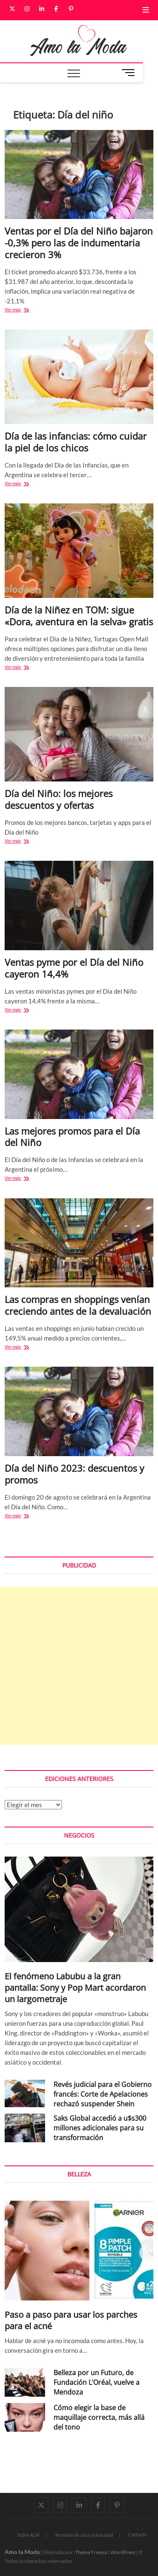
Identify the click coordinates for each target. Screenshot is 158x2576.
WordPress (122, 2552)
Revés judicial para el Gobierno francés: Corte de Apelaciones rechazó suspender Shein (103, 2094)
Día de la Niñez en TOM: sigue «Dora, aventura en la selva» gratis (79, 615)
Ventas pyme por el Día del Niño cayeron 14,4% (74, 968)
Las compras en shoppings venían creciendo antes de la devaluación (78, 1305)
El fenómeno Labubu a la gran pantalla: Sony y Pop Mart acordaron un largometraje (75, 1988)
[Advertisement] (79, 1666)
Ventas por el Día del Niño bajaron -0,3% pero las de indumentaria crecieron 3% (79, 242)
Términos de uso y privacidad (84, 2535)
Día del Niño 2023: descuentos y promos (74, 1474)
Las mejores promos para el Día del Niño (72, 1136)
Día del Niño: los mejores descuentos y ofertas (58, 799)
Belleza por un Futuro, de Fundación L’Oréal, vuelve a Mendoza (96, 2382)
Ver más (26, 310)
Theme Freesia (91, 2552)
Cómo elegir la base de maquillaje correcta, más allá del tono (99, 2417)
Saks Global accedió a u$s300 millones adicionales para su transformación (100, 2128)
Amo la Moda (22, 2551)
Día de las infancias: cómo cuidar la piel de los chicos (76, 442)
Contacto (137, 2534)
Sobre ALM (28, 2535)
